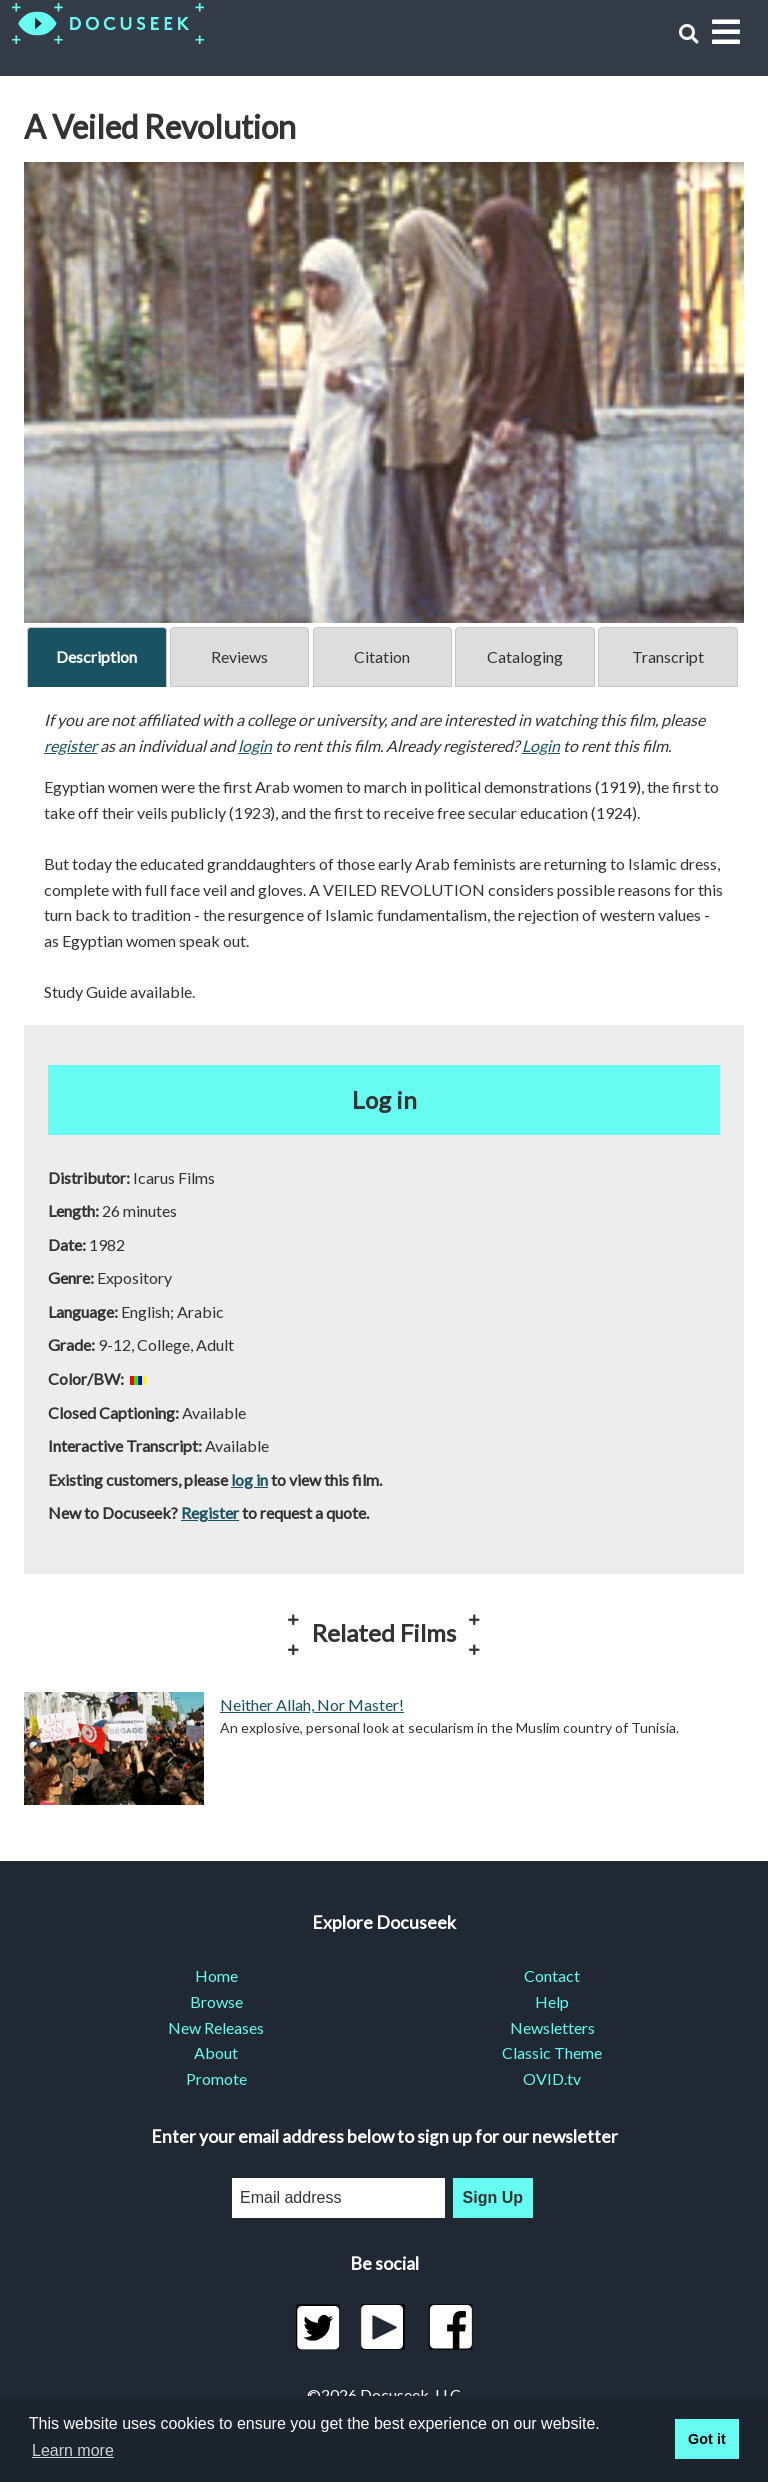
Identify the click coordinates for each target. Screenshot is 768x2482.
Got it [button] (707, 2439)
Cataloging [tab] (525, 656)
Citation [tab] (382, 656)
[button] (688, 33)
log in (249, 1479)
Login (541, 745)
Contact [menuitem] (552, 1975)
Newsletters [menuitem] (552, 2027)
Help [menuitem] (552, 2001)
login (255, 745)
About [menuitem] (216, 2052)
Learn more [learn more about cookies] (73, 2450)
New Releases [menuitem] (216, 2027)
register (70, 745)
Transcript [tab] (668, 656)
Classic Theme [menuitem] (552, 2052)
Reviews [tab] (239, 656)
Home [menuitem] (216, 1975)
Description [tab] (96, 656)
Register (210, 1512)
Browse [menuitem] (216, 2001)
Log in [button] (384, 1099)
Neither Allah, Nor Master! (312, 1704)
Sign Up (493, 2197)
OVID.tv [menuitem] (552, 2078)
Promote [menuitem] (216, 2078)
